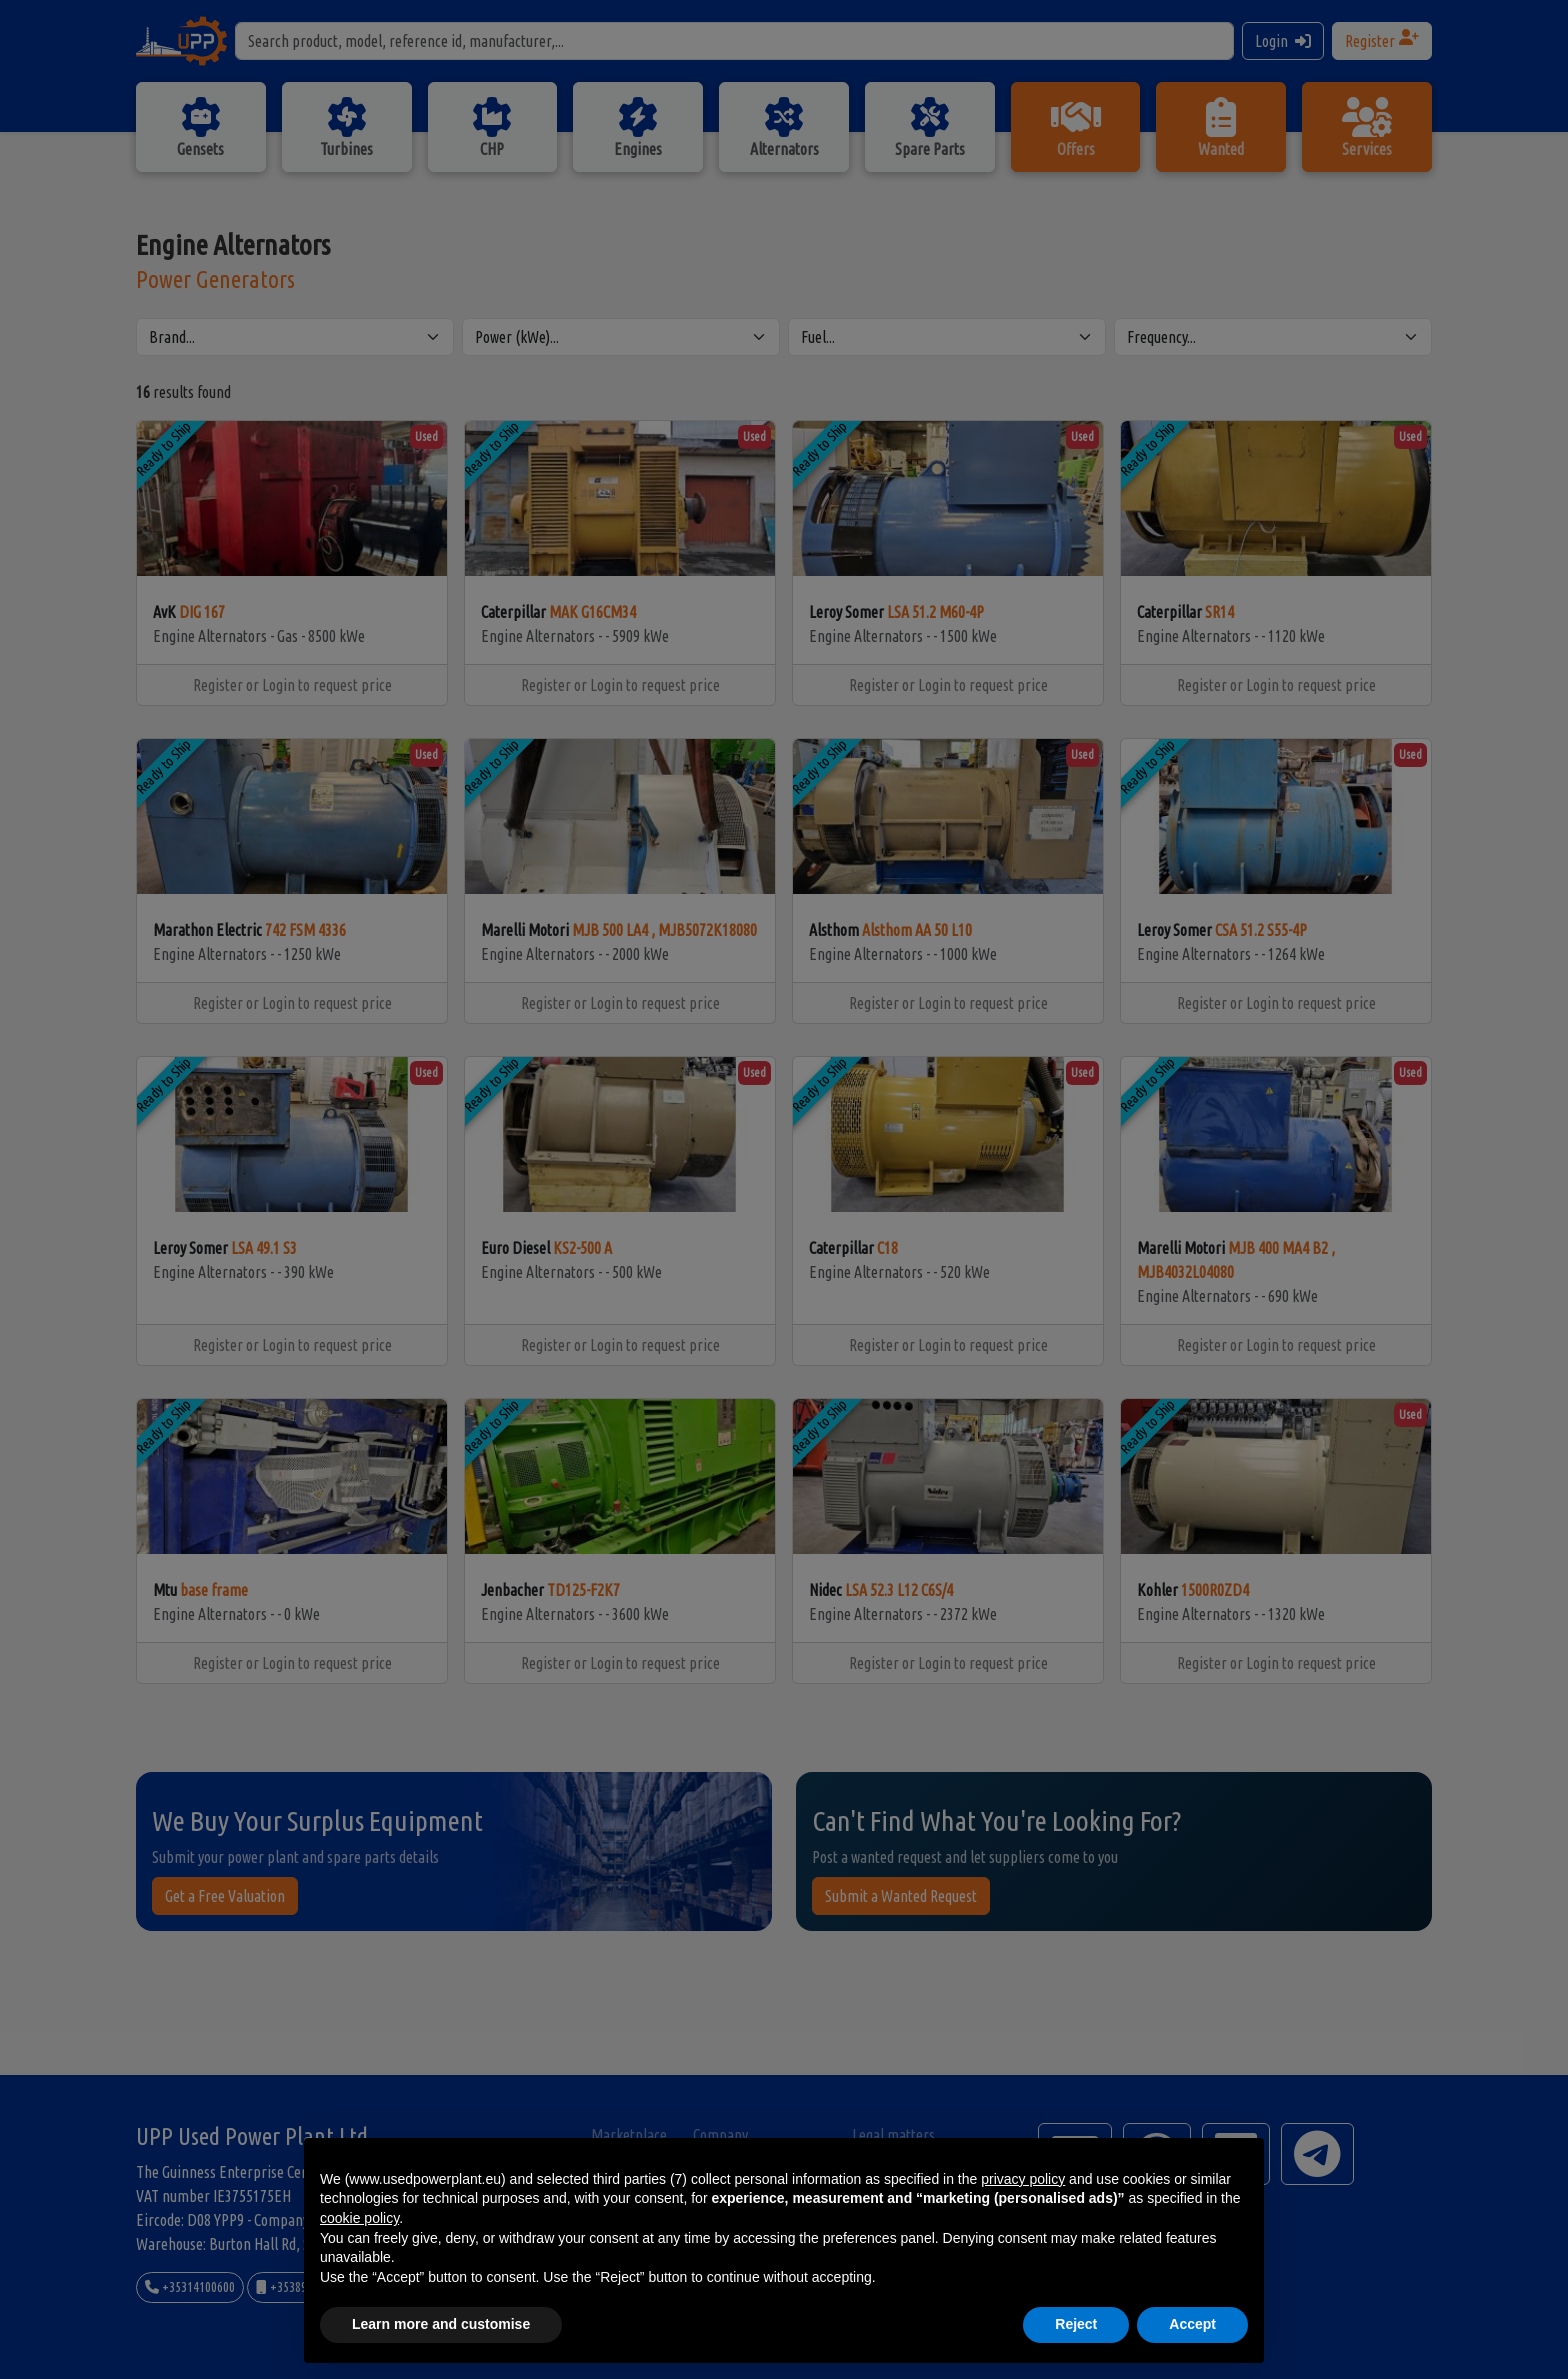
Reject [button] (1076, 2324)
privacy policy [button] (1023, 2179)
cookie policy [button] (359, 2218)
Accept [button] (1192, 2324)
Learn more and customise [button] (441, 2324)
